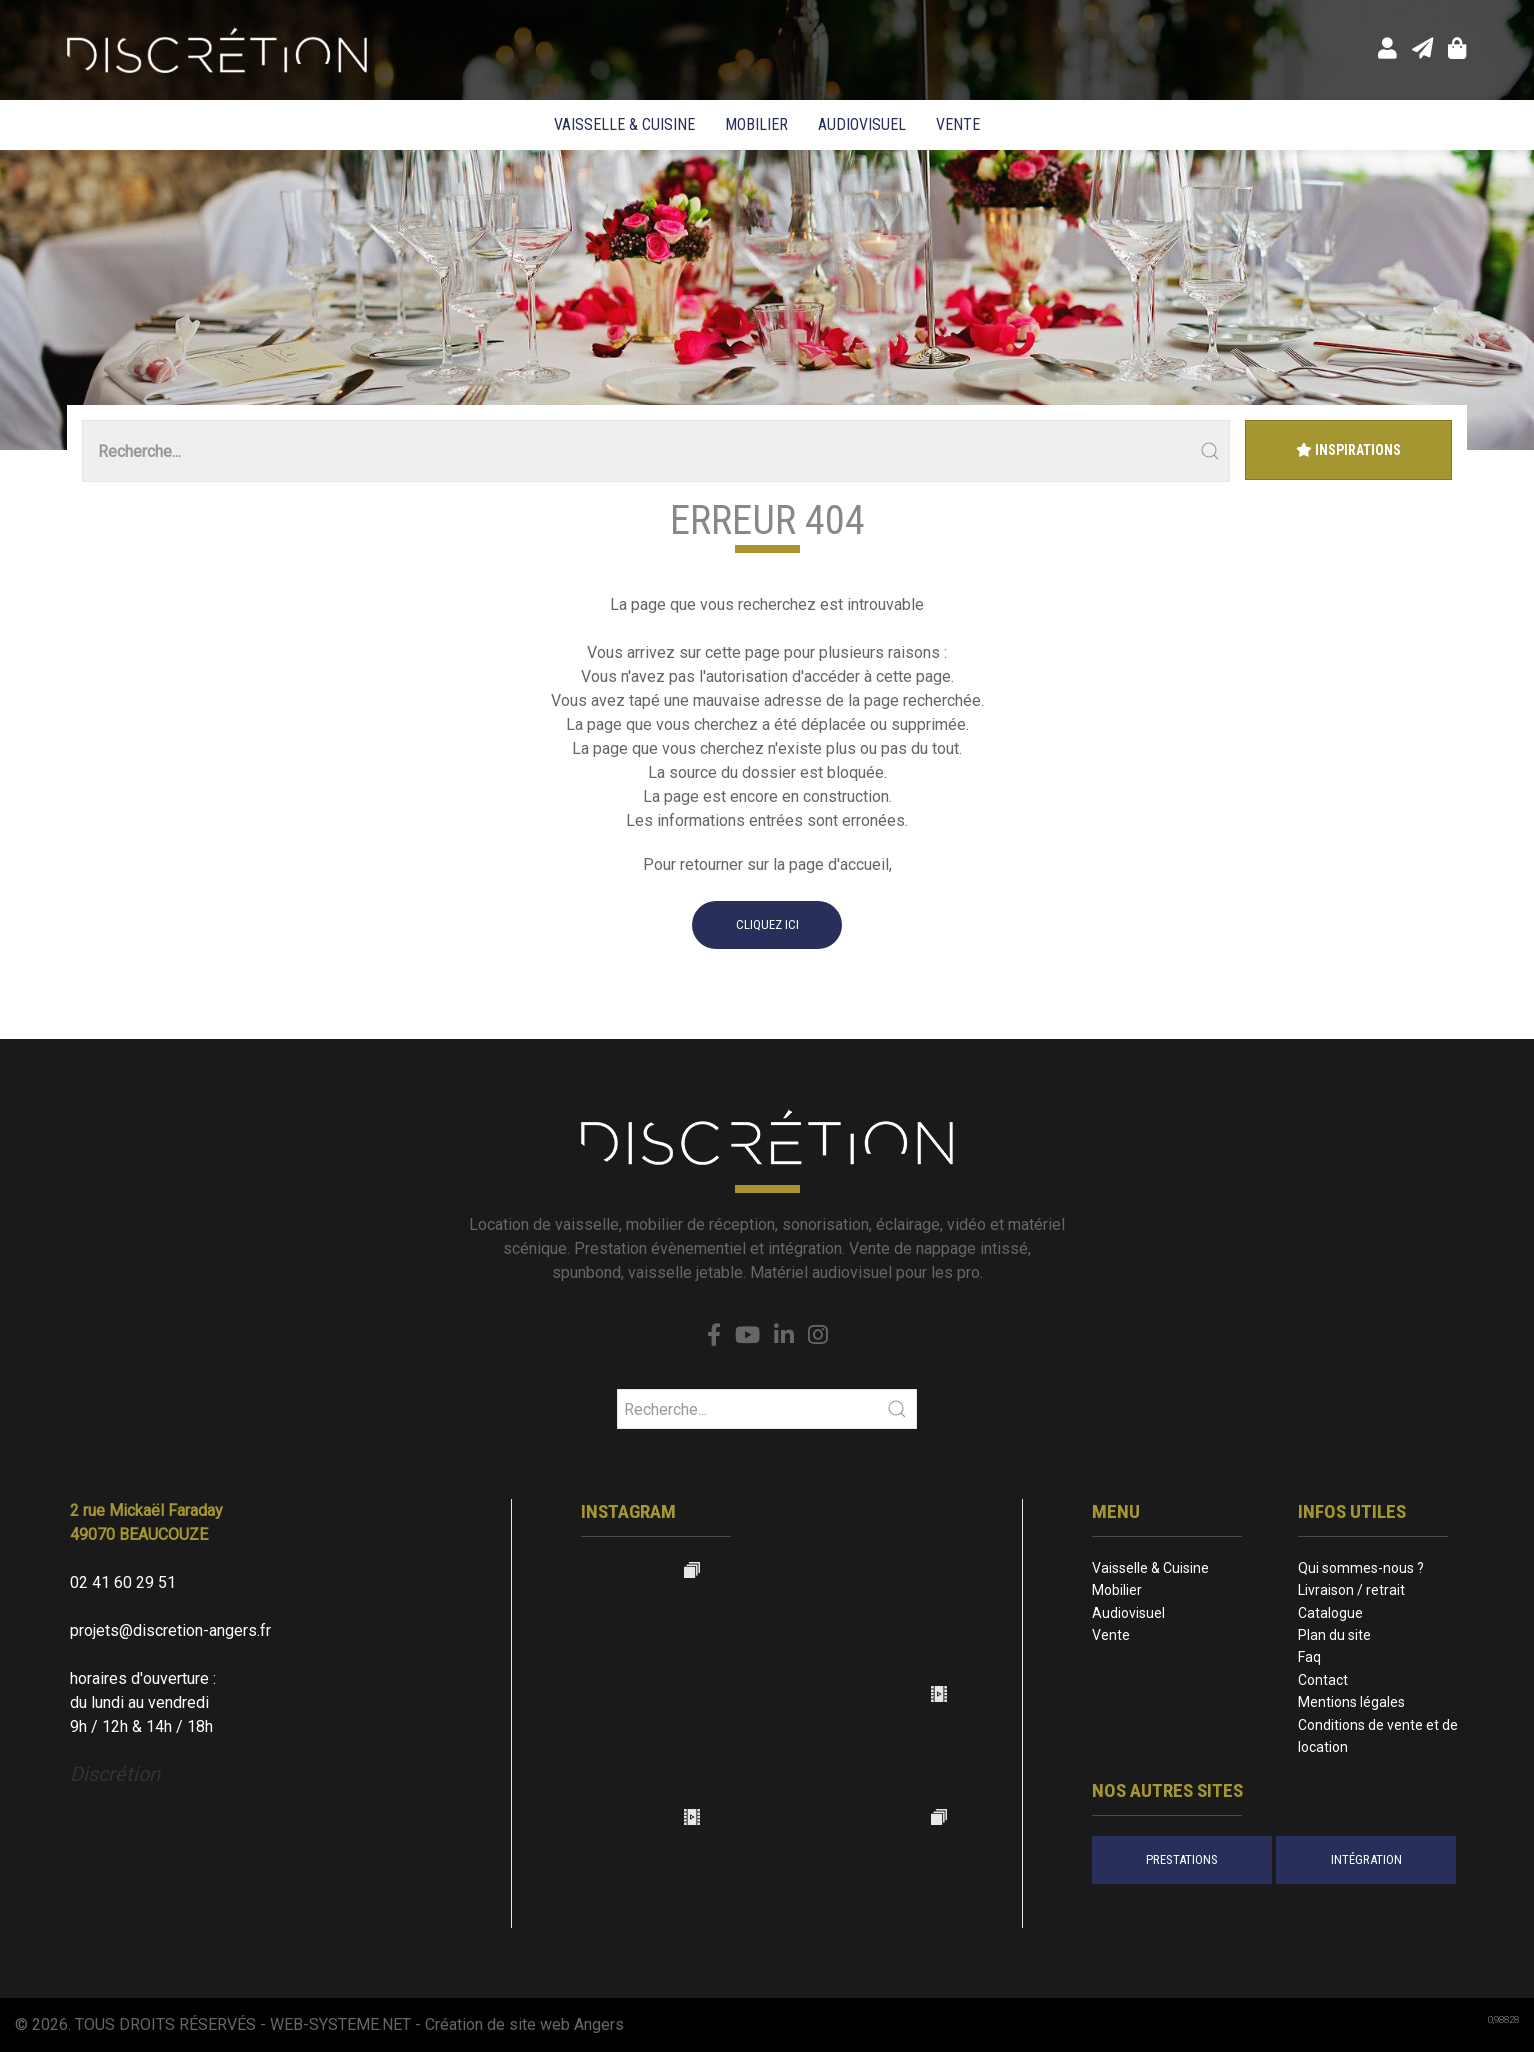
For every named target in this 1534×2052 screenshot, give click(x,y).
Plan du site (1334, 1635)
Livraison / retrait (1351, 1590)
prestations (1182, 1859)
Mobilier (756, 124)
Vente (958, 124)
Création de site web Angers (524, 2024)
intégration (1366, 1859)
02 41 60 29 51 (123, 1582)
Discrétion (115, 1774)
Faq (1309, 1657)
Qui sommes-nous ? (1361, 1568)
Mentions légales (1351, 1702)
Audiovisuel (862, 124)
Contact (1323, 1680)
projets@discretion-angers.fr (170, 1630)
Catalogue (1330, 1613)
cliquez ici (767, 924)
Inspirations (1348, 450)
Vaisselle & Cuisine (624, 124)
